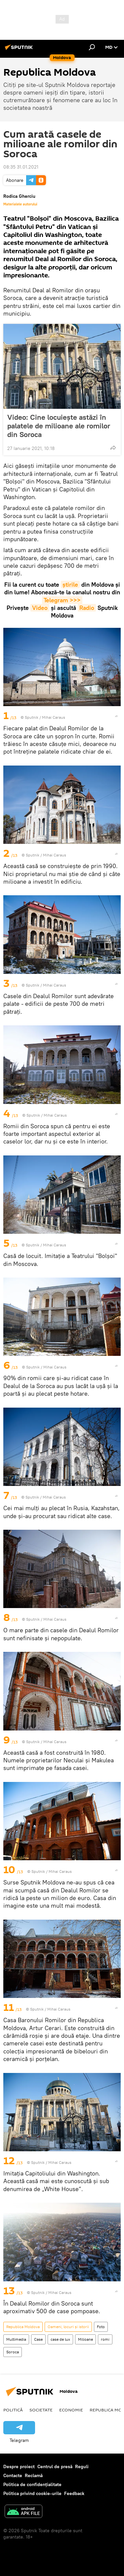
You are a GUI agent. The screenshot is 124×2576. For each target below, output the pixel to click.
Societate (41, 2410)
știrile (70, 584)
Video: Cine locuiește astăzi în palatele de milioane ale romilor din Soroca (58, 426)
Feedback (74, 2493)
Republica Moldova (23, 2326)
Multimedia (16, 2339)
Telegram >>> (62, 600)
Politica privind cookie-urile (32, 2493)
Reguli (82, 2466)
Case (38, 2339)
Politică (13, 2410)
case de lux (60, 2339)
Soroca (12, 2351)
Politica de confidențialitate (32, 2484)
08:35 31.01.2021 (20, 167)
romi (105, 2339)
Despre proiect (19, 2466)
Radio (86, 608)
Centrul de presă (54, 2466)
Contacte (12, 2475)
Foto (101, 2326)
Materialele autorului (20, 204)
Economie (71, 2410)
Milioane (85, 2339)
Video (40, 608)
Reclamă (34, 2475)
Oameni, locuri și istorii (68, 2326)
